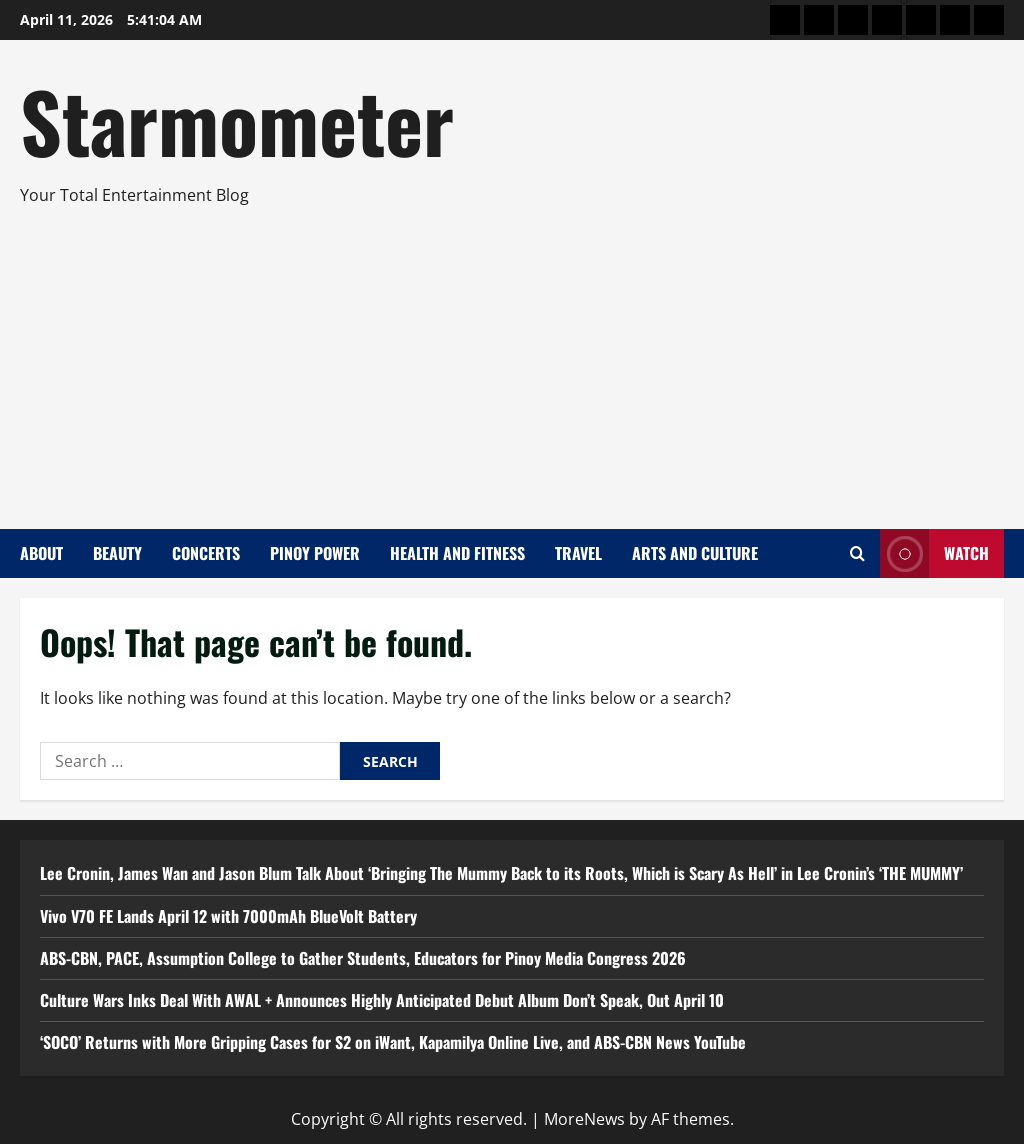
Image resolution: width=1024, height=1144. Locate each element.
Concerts (206, 553)
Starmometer (237, 120)
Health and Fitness (457, 553)
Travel (578, 553)
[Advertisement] (507, 359)
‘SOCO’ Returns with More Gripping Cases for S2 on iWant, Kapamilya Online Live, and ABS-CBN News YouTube (393, 1042)
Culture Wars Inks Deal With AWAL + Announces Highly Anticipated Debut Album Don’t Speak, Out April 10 (382, 1000)
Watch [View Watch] (934, 553)
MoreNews (584, 1119)
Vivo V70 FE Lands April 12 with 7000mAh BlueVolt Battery (228, 916)
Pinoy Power (315, 553)
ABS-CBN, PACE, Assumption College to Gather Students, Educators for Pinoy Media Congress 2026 (363, 958)
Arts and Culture (695, 553)
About (41, 553)
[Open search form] (857, 553)
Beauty (117, 553)
